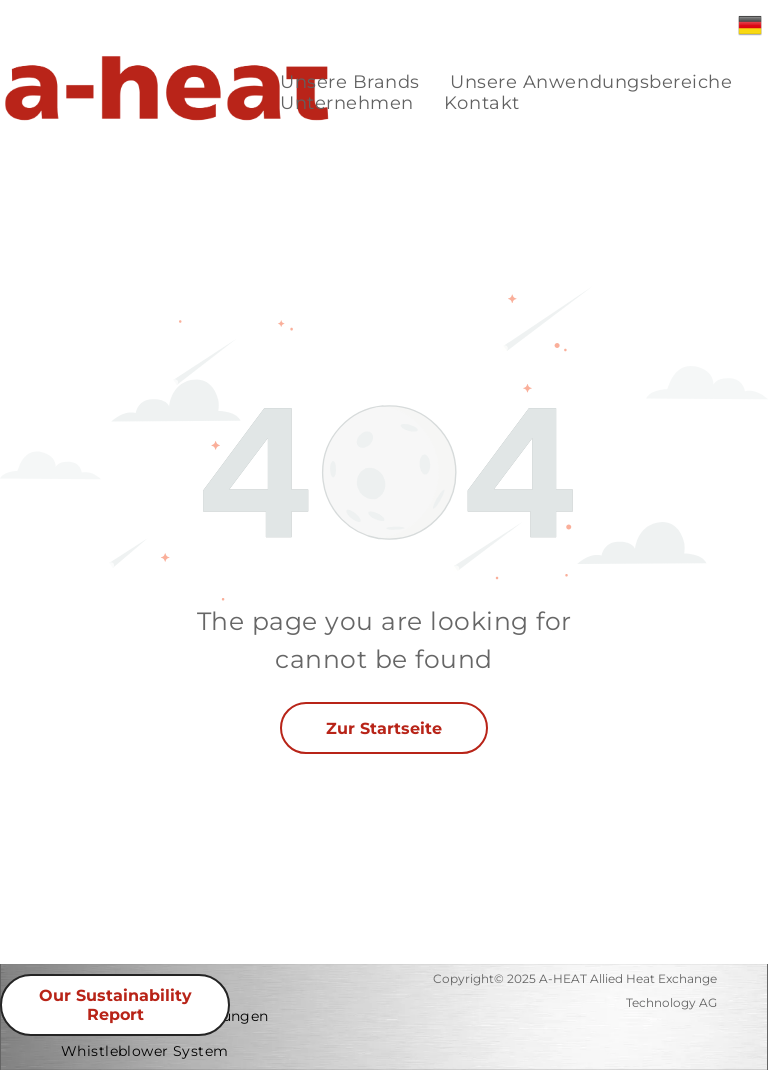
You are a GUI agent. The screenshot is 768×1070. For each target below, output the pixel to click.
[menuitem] (350, 82)
